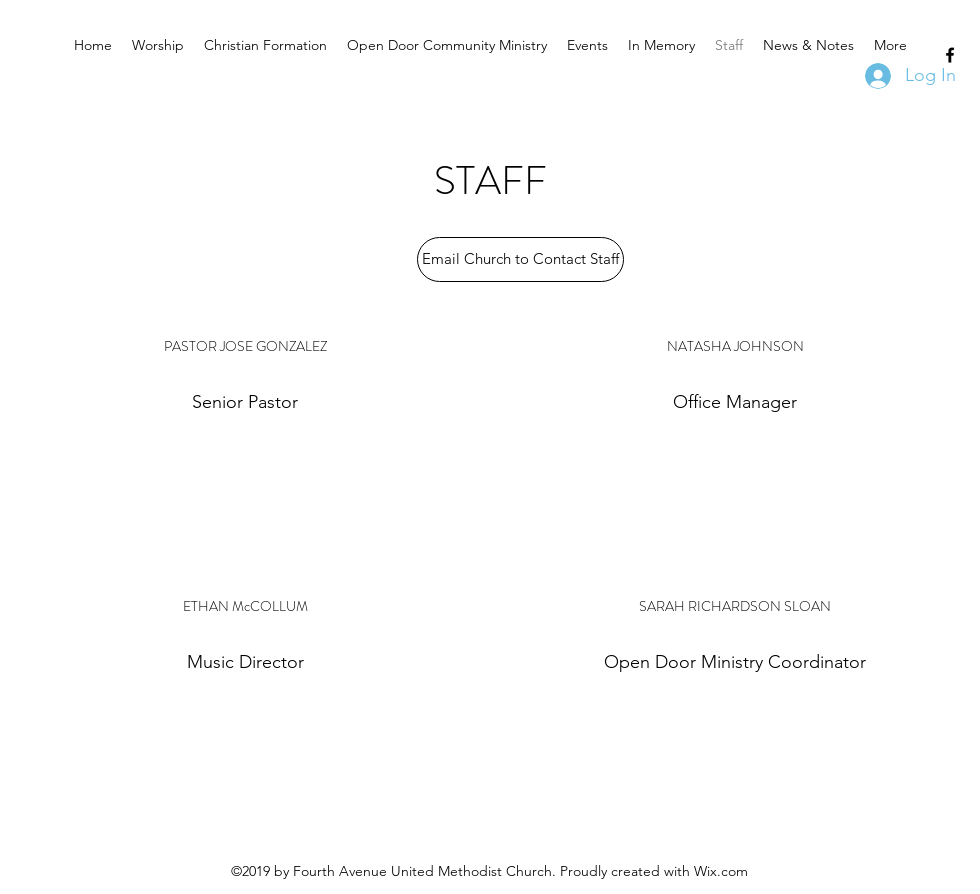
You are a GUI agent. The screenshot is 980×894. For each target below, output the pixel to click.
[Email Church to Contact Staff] (520, 259)
